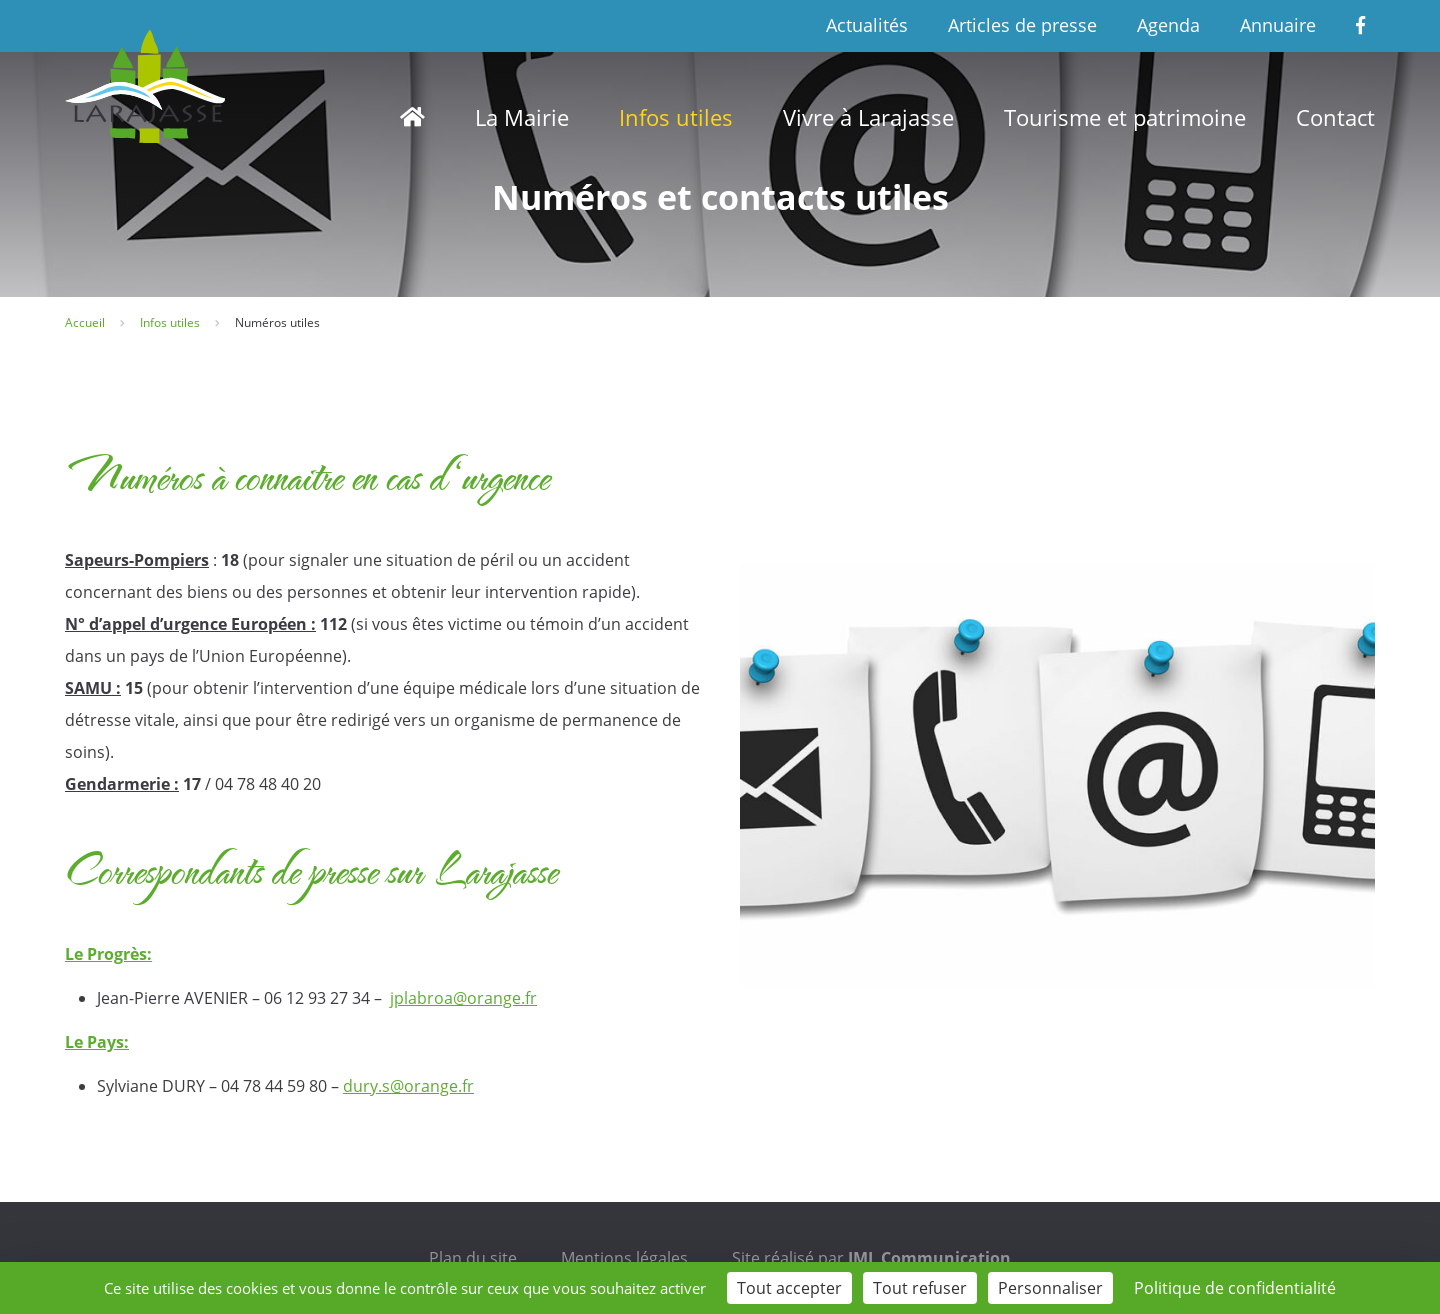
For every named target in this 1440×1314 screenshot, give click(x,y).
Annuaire (1278, 25)
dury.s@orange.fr (408, 1086)
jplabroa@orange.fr (463, 998)
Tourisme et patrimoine (1125, 117)
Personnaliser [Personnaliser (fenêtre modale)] (1050, 1288)
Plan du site (473, 1258)
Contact (1335, 117)
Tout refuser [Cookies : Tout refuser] (920, 1288)
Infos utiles (676, 117)
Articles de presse (1022, 25)
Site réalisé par (871, 1258)
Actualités (867, 25)
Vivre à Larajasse (868, 117)
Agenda (1168, 25)
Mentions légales (624, 1258)
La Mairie (522, 117)
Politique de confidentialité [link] (1235, 1288)
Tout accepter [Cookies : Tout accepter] (789, 1288)
